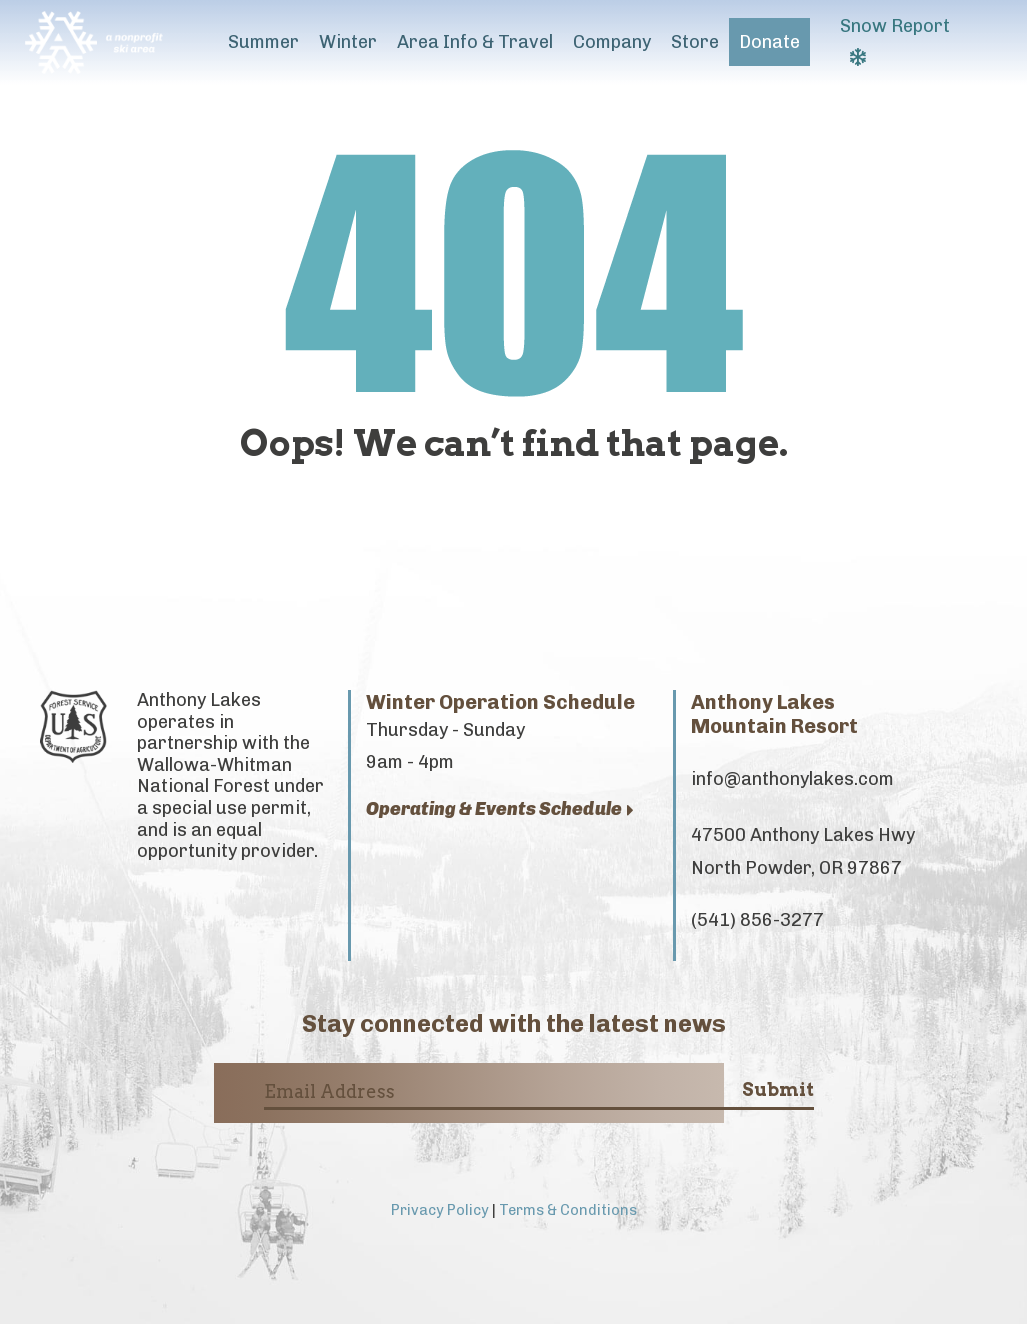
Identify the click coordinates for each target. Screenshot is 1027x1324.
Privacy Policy (440, 1210)
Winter (348, 42)
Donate (769, 42)
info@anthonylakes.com (792, 779)
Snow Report (895, 40)
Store (695, 42)
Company (612, 42)
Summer (263, 42)
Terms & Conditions (568, 1210)
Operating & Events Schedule (500, 809)
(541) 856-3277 (757, 920)
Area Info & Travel (475, 42)
